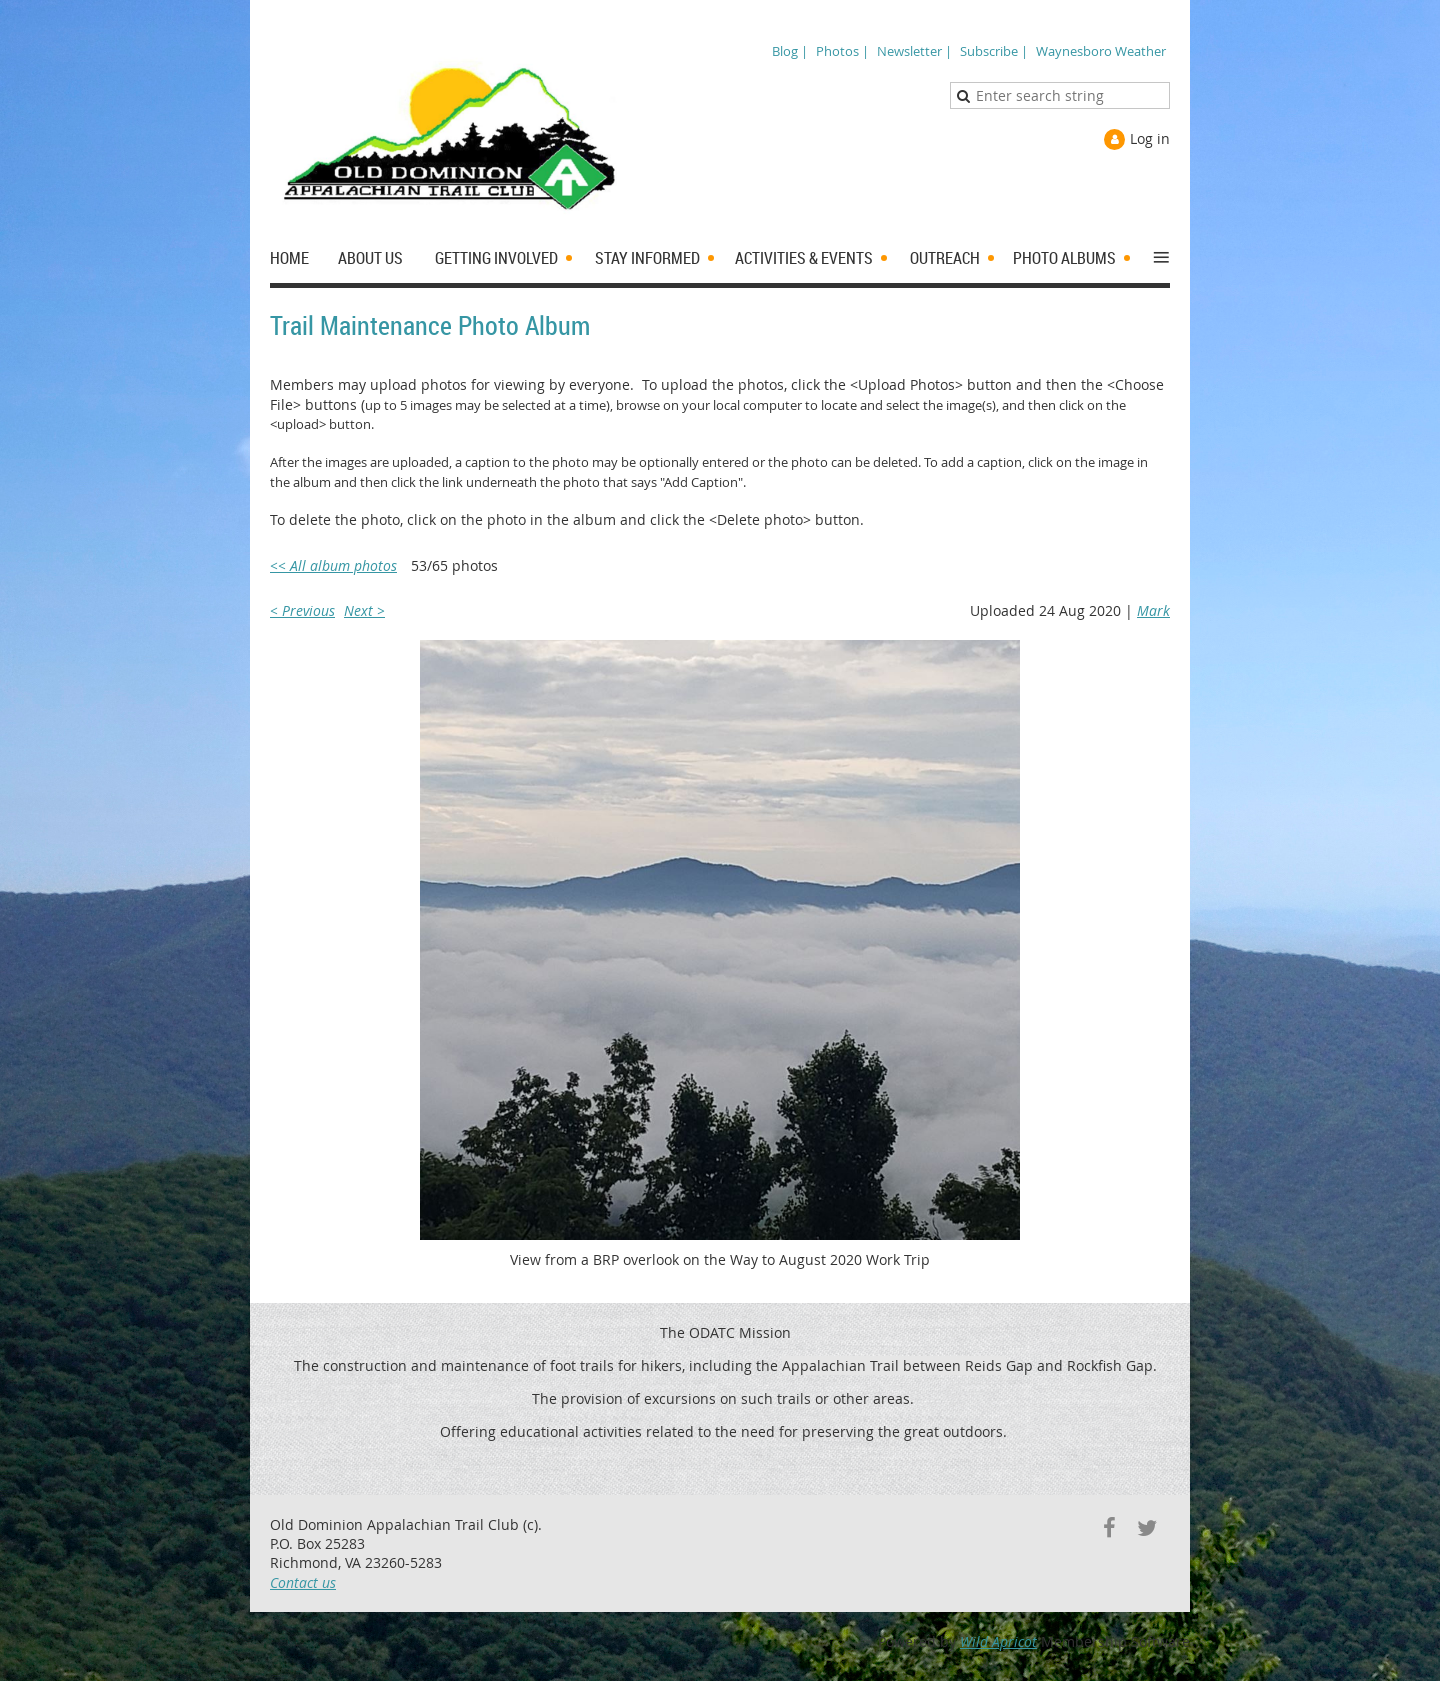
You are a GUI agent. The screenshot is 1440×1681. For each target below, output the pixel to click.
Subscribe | (994, 51)
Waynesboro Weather (1101, 51)
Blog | (790, 51)
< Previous (302, 610)
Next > (364, 610)
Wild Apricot (998, 1641)
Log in (1150, 138)
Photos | (842, 51)
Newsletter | (914, 51)
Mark (1153, 610)
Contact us (303, 1582)
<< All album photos (333, 565)
